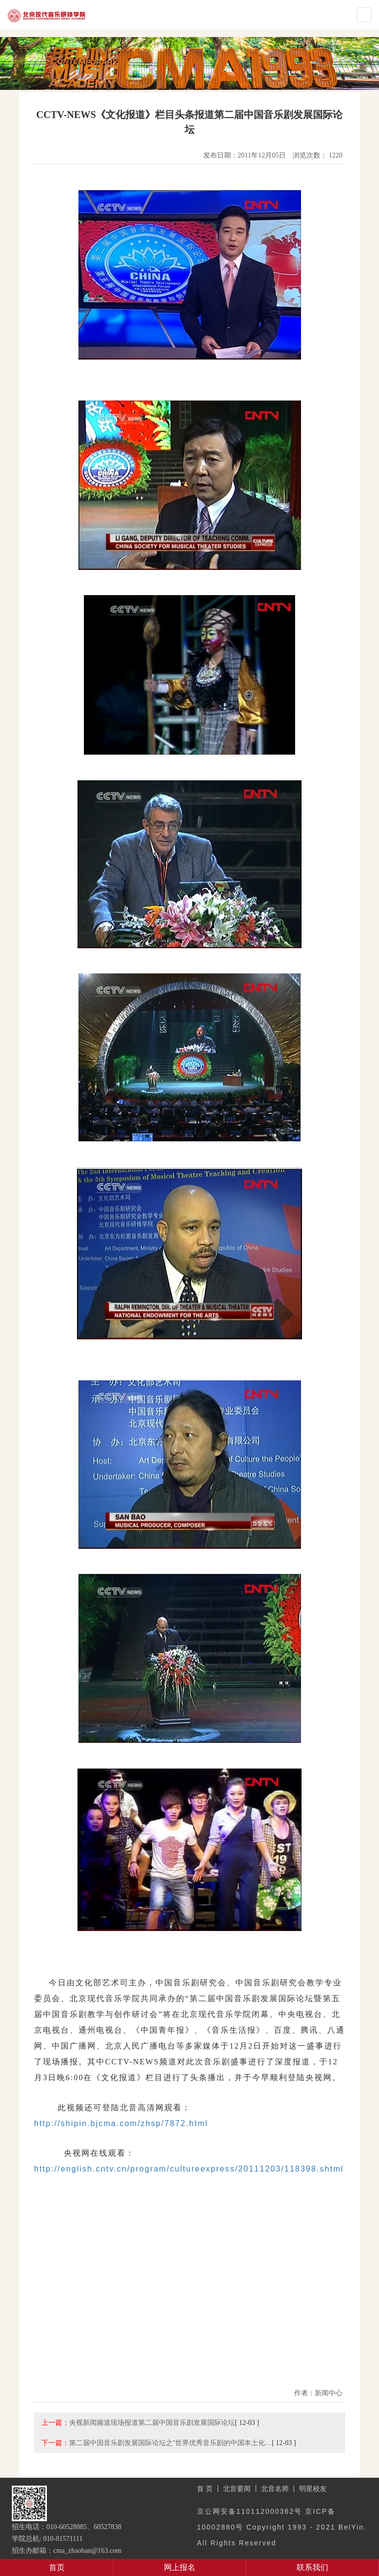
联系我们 (312, 2567)
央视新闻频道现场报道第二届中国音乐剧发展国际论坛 (152, 2422)
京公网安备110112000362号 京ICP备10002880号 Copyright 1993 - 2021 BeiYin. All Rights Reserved (282, 2527)
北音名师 (275, 2489)
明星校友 (313, 2489)
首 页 (205, 2489)
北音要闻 (237, 2489)
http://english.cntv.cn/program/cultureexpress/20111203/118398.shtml (188, 2169)
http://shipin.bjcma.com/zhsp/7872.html (121, 2123)
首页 (57, 2567)
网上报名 (179, 2567)
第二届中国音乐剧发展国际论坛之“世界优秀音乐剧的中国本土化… (170, 2443)
